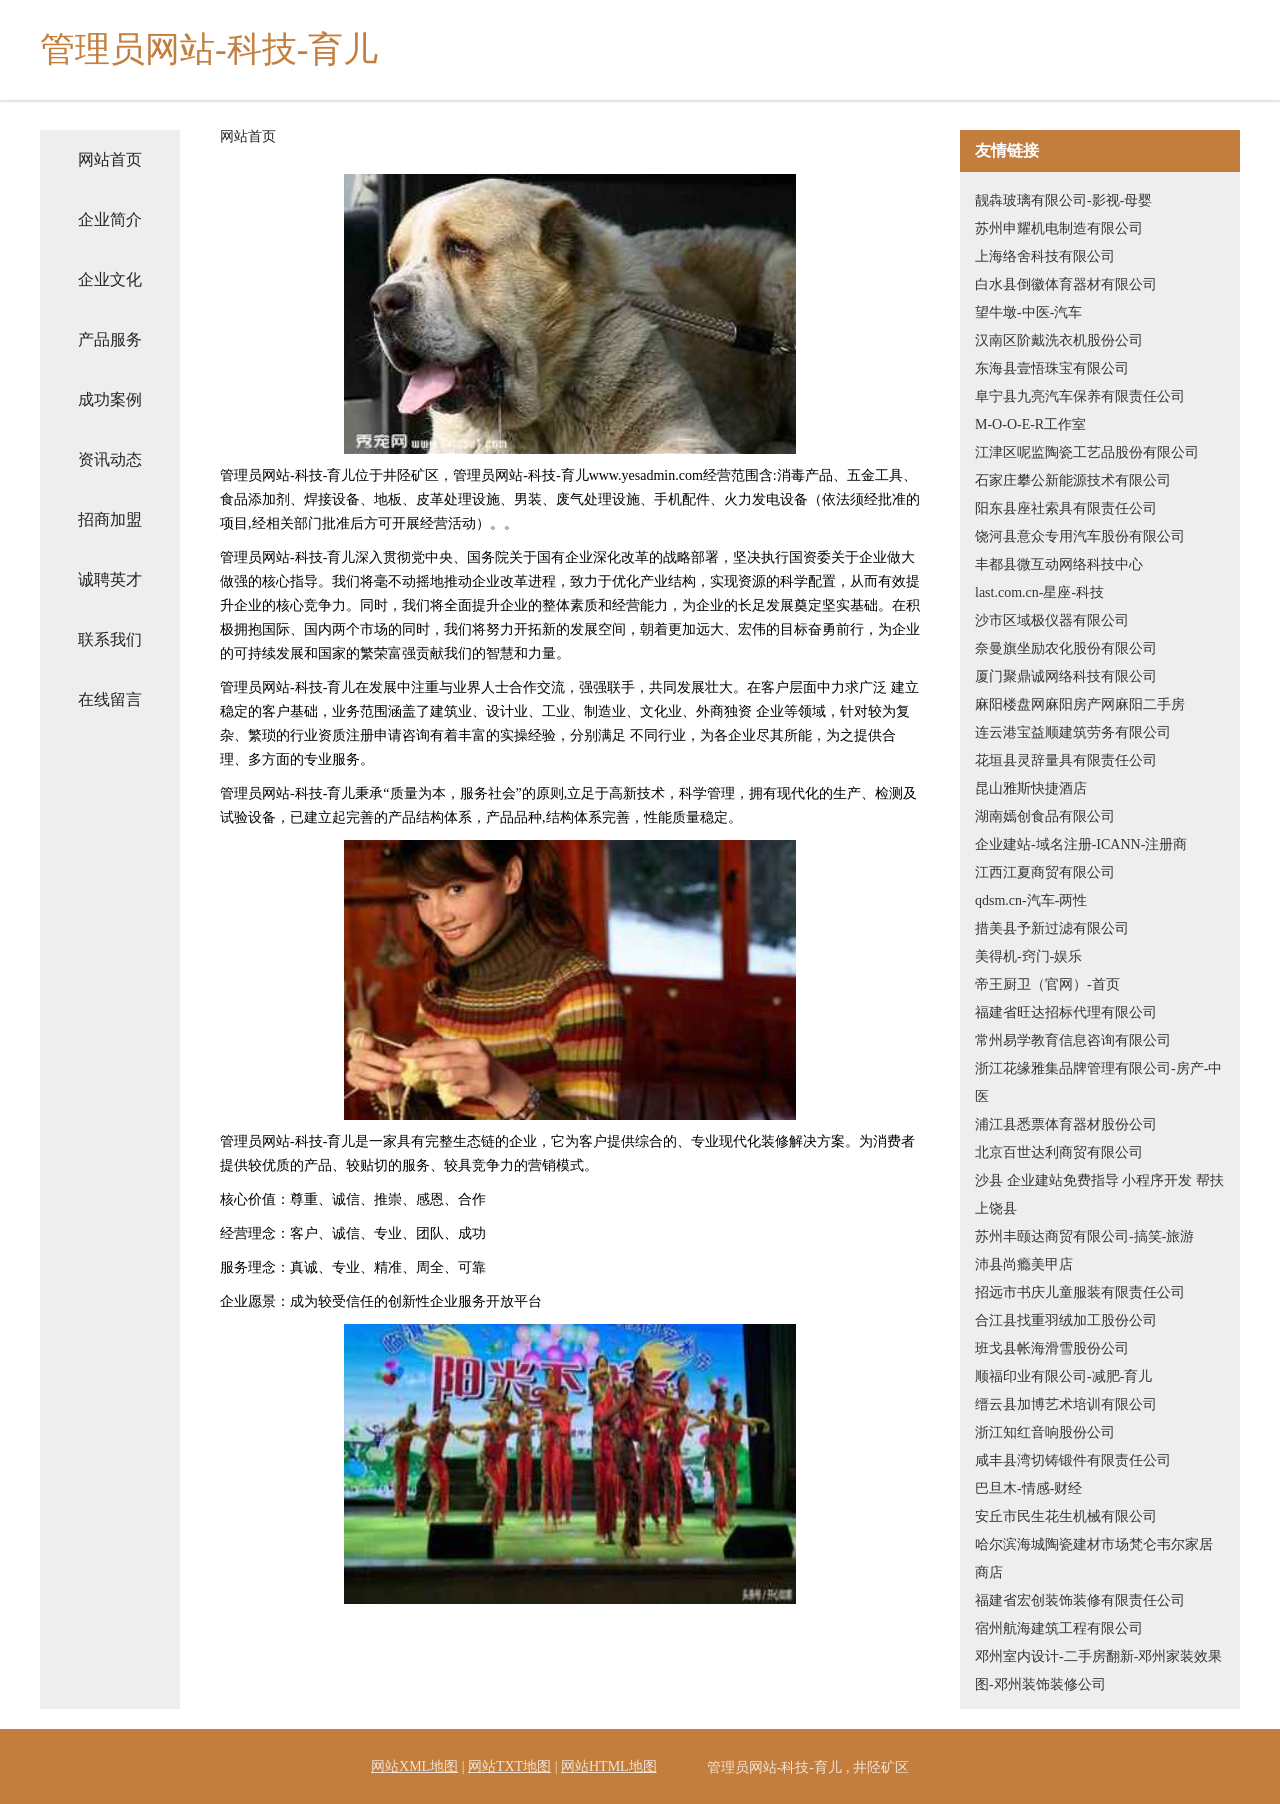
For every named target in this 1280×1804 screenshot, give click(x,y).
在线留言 (110, 699)
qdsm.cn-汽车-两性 (1031, 900)
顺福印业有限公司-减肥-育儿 (1063, 1376)
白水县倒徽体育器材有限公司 (1066, 284)
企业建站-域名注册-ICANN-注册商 (1081, 844)
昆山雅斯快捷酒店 (1031, 788)
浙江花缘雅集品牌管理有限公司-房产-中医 (1098, 1082)
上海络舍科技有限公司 (1045, 256)
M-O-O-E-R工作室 (1030, 424)
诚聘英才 (110, 579)
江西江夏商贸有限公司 (1045, 872)
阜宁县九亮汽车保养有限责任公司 (1080, 396)
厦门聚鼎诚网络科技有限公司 (1066, 676)
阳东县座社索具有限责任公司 (1066, 508)
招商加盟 (110, 519)
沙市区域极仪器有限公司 (1052, 620)
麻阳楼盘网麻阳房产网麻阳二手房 (1080, 704)
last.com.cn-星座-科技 (1039, 592)
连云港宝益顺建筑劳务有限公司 (1073, 732)
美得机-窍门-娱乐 (1028, 956)
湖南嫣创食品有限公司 (1045, 816)
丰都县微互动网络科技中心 (1059, 564)
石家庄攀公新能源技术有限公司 (1073, 480)
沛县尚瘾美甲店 (1024, 1264)
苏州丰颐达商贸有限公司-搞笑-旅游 (1084, 1236)
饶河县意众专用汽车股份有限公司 (1080, 536)
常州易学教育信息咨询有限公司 (1073, 1040)
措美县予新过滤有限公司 (1052, 928)
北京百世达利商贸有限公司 (1059, 1152)
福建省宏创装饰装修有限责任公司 (1080, 1600)
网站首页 (110, 159)
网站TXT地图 (509, 1766)
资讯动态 (110, 459)
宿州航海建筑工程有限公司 (1059, 1628)
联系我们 (110, 639)
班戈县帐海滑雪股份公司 (1052, 1348)
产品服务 (110, 339)
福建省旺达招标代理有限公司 (1066, 1012)
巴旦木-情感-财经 (1028, 1488)
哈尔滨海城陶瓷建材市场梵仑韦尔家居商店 (1094, 1558)
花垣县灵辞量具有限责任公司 (1066, 760)
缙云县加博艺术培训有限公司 (1066, 1404)
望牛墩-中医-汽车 (1028, 312)
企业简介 (110, 219)
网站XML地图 (414, 1766)
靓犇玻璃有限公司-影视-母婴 (1063, 200)
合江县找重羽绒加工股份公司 (1066, 1320)
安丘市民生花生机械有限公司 (1066, 1516)
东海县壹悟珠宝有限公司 (1052, 368)
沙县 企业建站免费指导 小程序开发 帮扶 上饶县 (1099, 1194)
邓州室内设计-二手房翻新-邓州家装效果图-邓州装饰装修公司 (1098, 1670)
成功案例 (110, 399)
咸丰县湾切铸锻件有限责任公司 (1073, 1460)
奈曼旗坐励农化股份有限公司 (1066, 648)
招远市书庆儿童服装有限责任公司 (1080, 1292)
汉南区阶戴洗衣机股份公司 (1059, 340)
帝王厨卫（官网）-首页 (1047, 984)
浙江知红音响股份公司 (1045, 1432)
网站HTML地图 (609, 1766)
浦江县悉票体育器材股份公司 (1066, 1124)
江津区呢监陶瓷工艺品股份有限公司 (1087, 452)
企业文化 (110, 279)
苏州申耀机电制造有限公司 (1059, 228)
